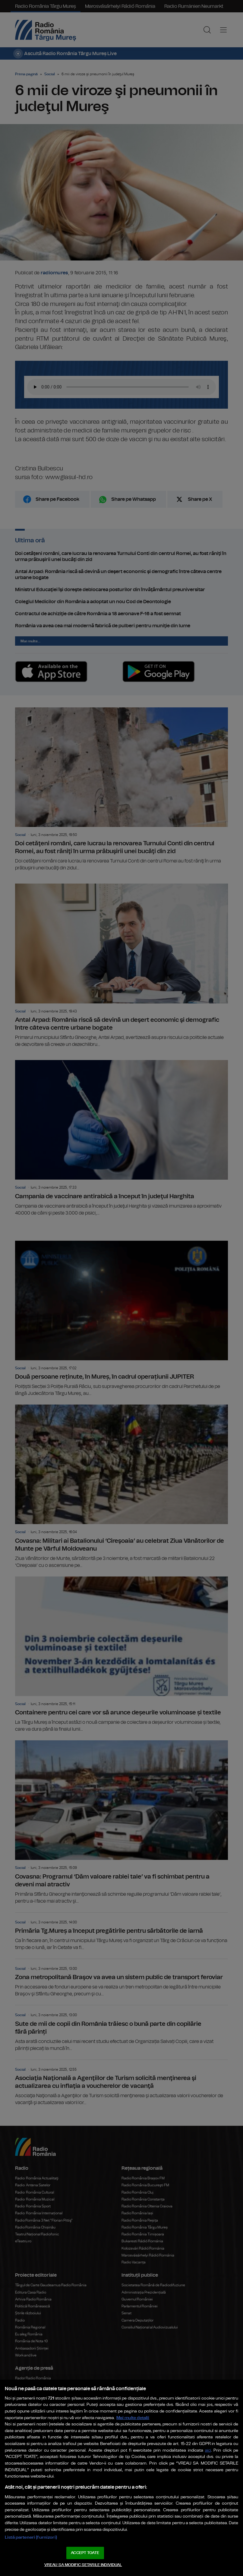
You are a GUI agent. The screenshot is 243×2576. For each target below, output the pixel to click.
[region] (121, 2478)
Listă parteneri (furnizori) (31, 2537)
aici (208, 2451)
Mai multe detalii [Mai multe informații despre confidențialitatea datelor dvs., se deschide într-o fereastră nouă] (132, 2417)
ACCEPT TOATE (85, 2553)
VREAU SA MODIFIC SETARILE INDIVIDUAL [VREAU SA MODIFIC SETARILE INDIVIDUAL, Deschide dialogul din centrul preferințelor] (83, 2565)
